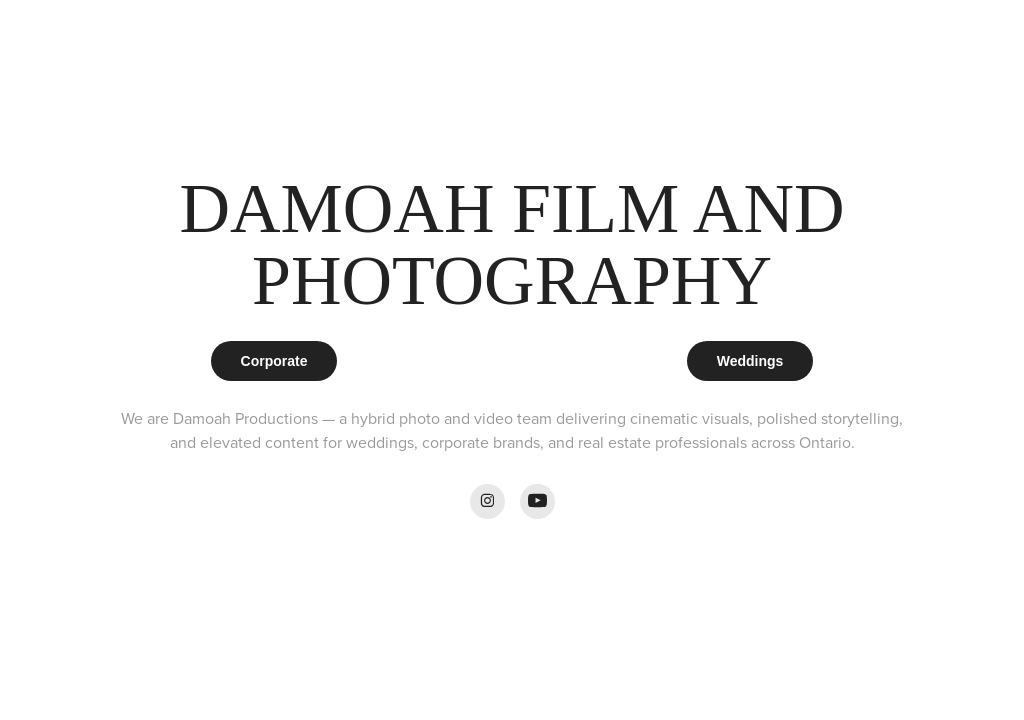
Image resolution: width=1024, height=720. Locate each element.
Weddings (750, 361)
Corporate (274, 361)
